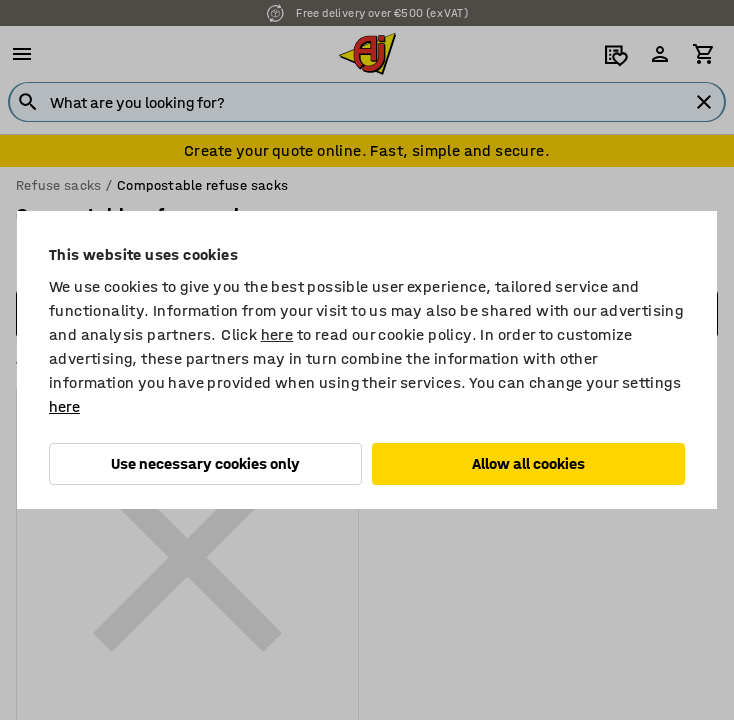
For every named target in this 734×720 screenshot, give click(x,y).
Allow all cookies (528, 463)
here (277, 334)
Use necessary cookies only (205, 463)
